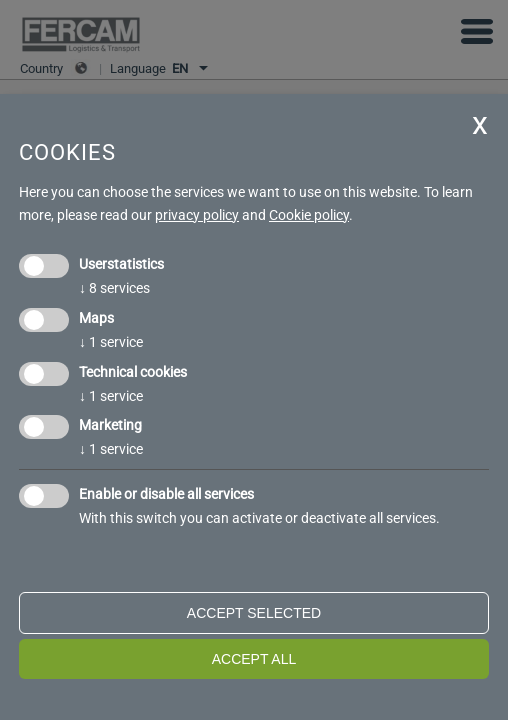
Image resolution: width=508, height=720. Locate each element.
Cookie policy (309, 215)
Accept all (254, 659)
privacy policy (197, 215)
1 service (111, 342)
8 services (114, 288)
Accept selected (254, 613)
